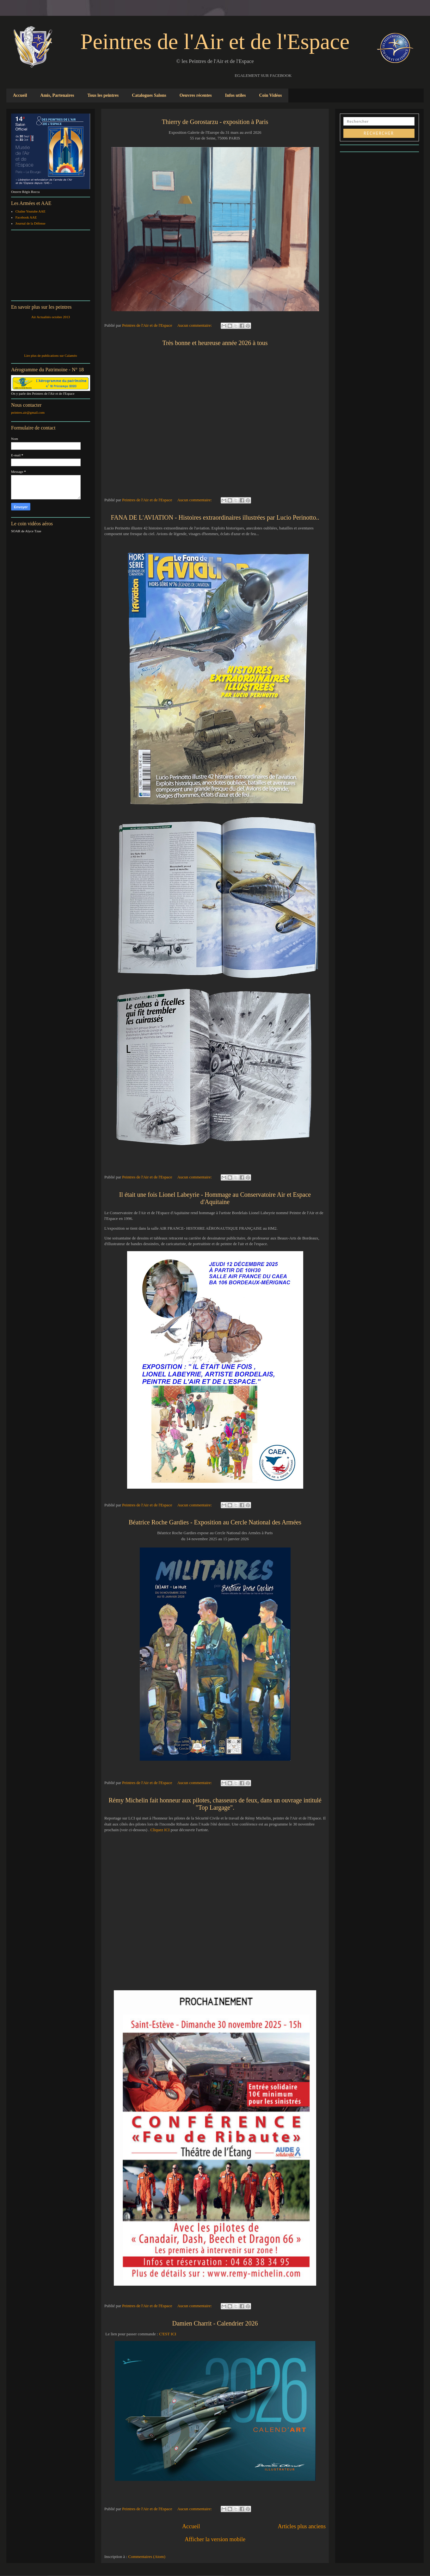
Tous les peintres (103, 95)
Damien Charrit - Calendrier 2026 (215, 2323)
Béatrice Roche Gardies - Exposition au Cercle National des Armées (215, 1522)
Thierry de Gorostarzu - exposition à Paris (215, 121)
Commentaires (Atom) (146, 2556)
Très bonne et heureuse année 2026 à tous (214, 342)
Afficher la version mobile (215, 2539)
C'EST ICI (167, 2334)
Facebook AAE (26, 217)
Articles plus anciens (302, 2526)
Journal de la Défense (30, 223)
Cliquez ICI (159, 1829)
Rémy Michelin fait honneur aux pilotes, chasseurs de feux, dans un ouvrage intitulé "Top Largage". (214, 1804)
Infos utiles (235, 95)
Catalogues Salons (149, 95)
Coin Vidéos (270, 95)
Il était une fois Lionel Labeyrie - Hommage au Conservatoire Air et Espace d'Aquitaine (215, 1198)
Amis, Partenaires (57, 95)
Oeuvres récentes (196, 95)
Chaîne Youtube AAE (30, 211)
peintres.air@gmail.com (28, 412)
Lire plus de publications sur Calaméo (50, 355)
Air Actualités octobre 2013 (50, 317)
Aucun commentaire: (195, 325)
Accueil (20, 95)
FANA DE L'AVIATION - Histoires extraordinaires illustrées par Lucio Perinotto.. (215, 517)
